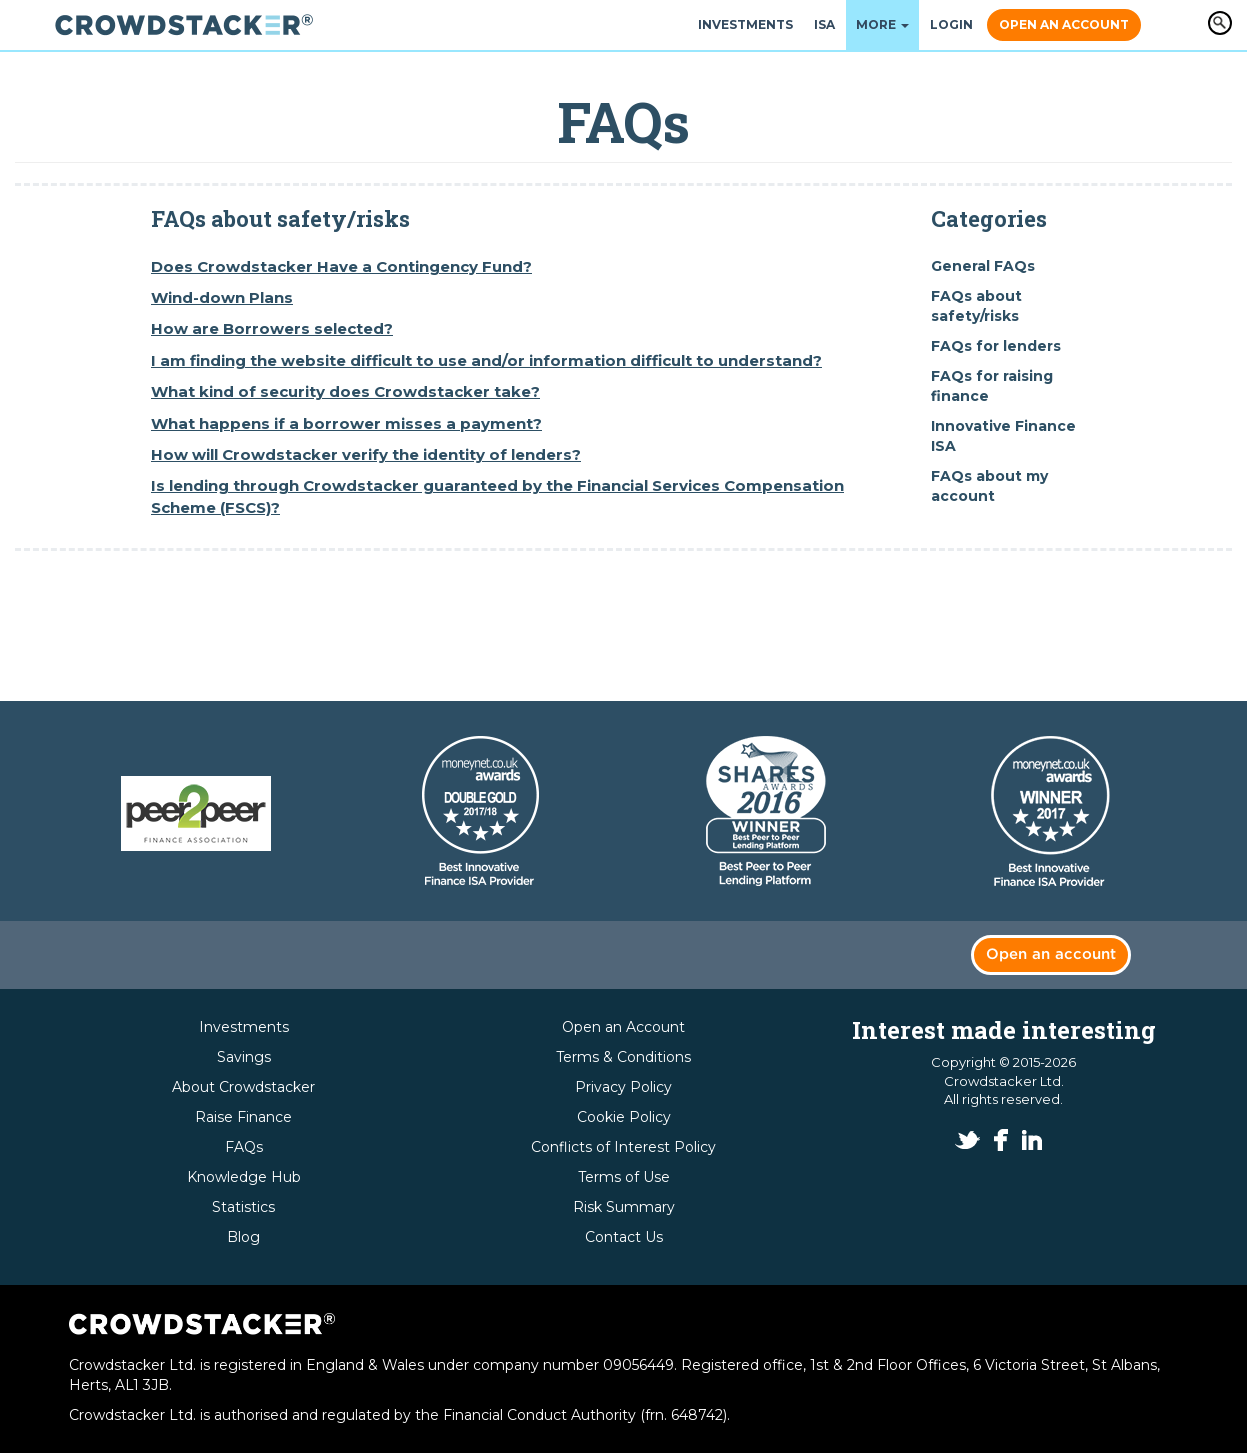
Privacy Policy (623, 1087)
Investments (745, 24)
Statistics (243, 1207)
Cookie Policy (624, 1117)
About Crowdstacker (243, 1087)
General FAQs (983, 266)
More (882, 24)
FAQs (244, 1147)
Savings (244, 1057)
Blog (243, 1237)
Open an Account (1064, 24)
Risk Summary (624, 1207)
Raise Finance (243, 1117)
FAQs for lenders (996, 346)
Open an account (1051, 954)
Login (951, 24)
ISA (824, 24)
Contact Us (624, 1237)
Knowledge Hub (244, 1177)
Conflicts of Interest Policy (623, 1147)
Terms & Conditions (623, 1057)
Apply (1220, 23)
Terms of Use (624, 1177)
